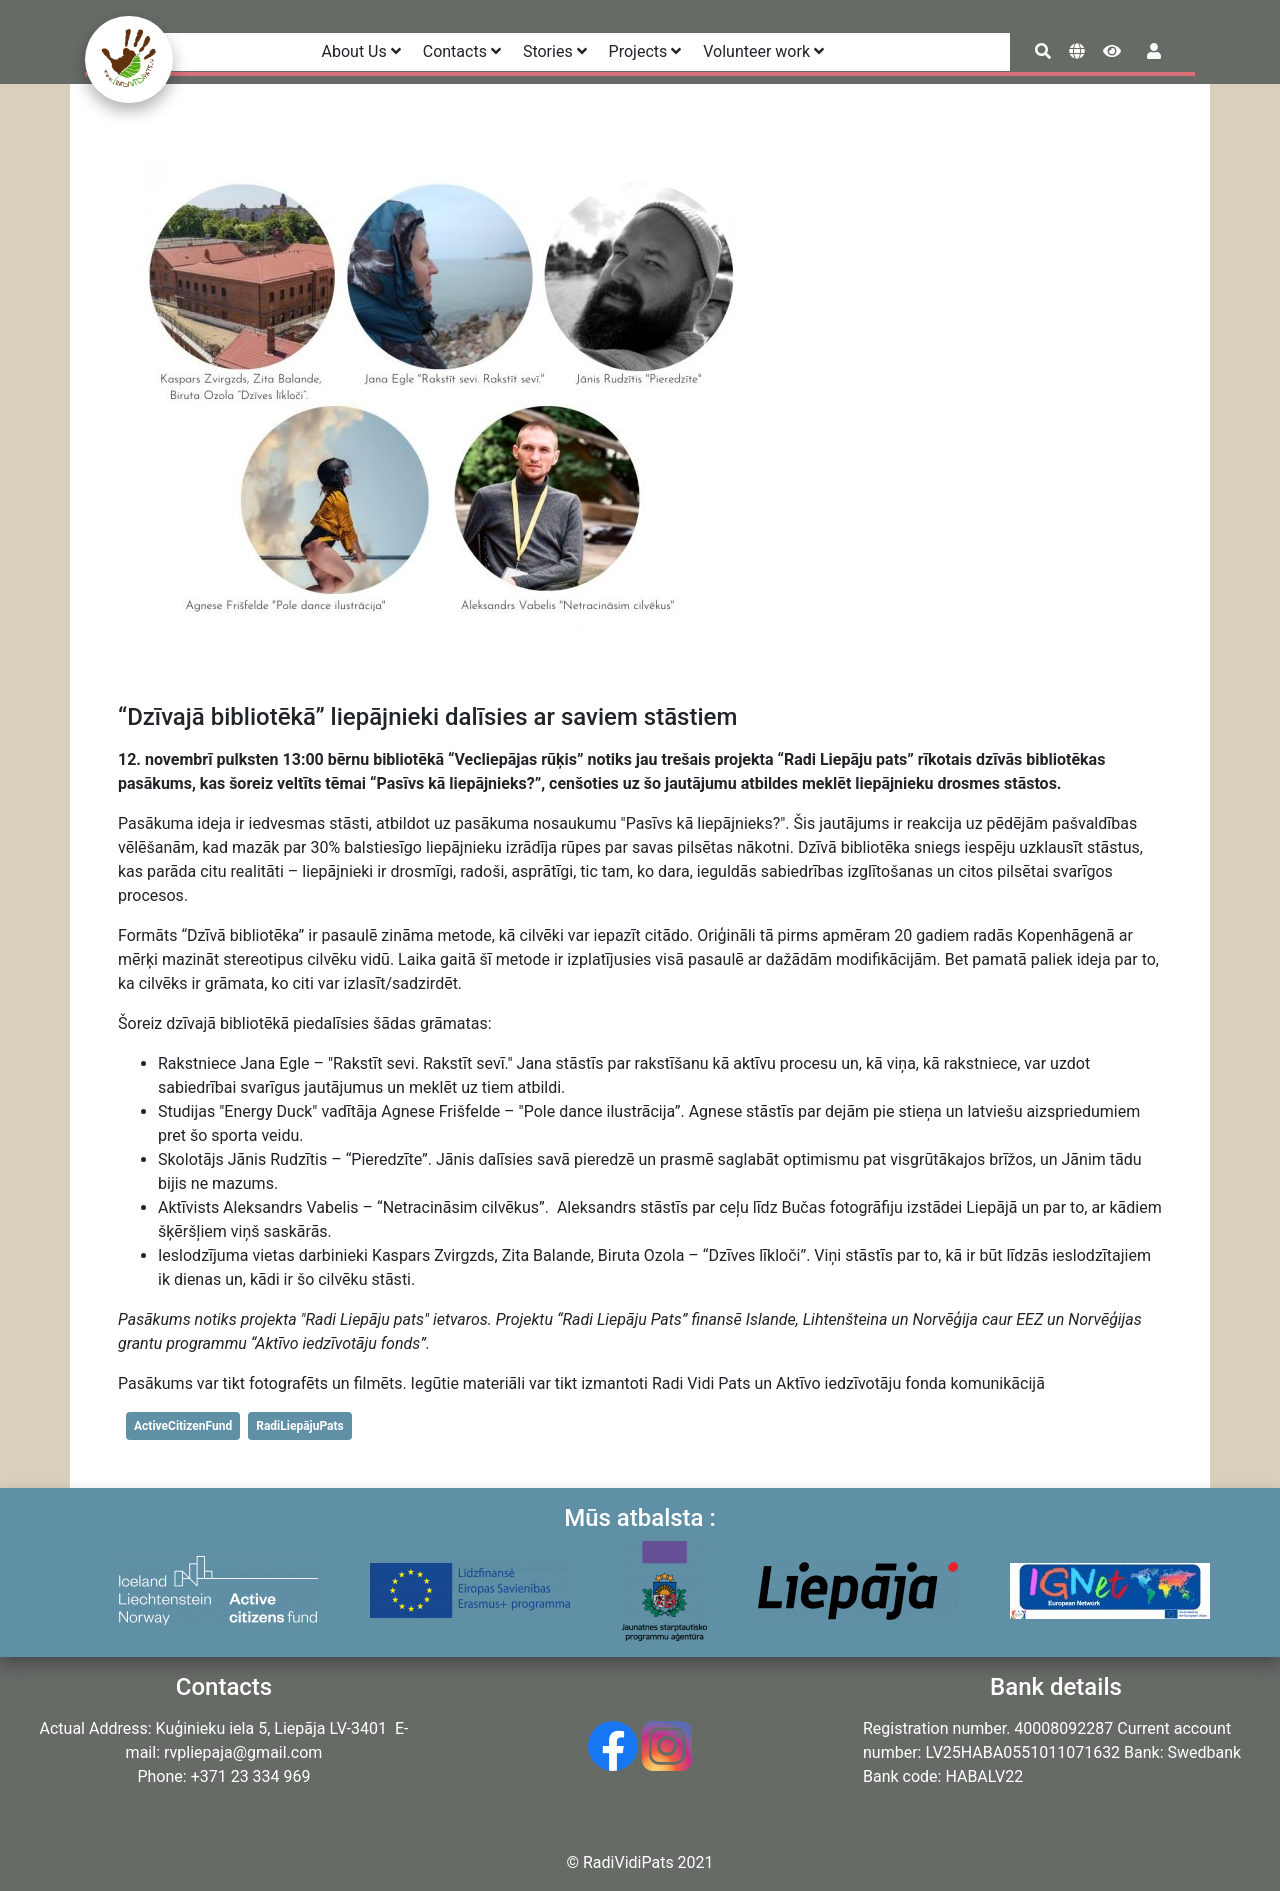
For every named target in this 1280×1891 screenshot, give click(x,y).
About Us (361, 51)
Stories (555, 51)
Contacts (462, 51)
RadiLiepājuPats (300, 1426)
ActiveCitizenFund (183, 1426)
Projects (645, 51)
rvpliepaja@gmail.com (243, 1752)
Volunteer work (763, 51)
